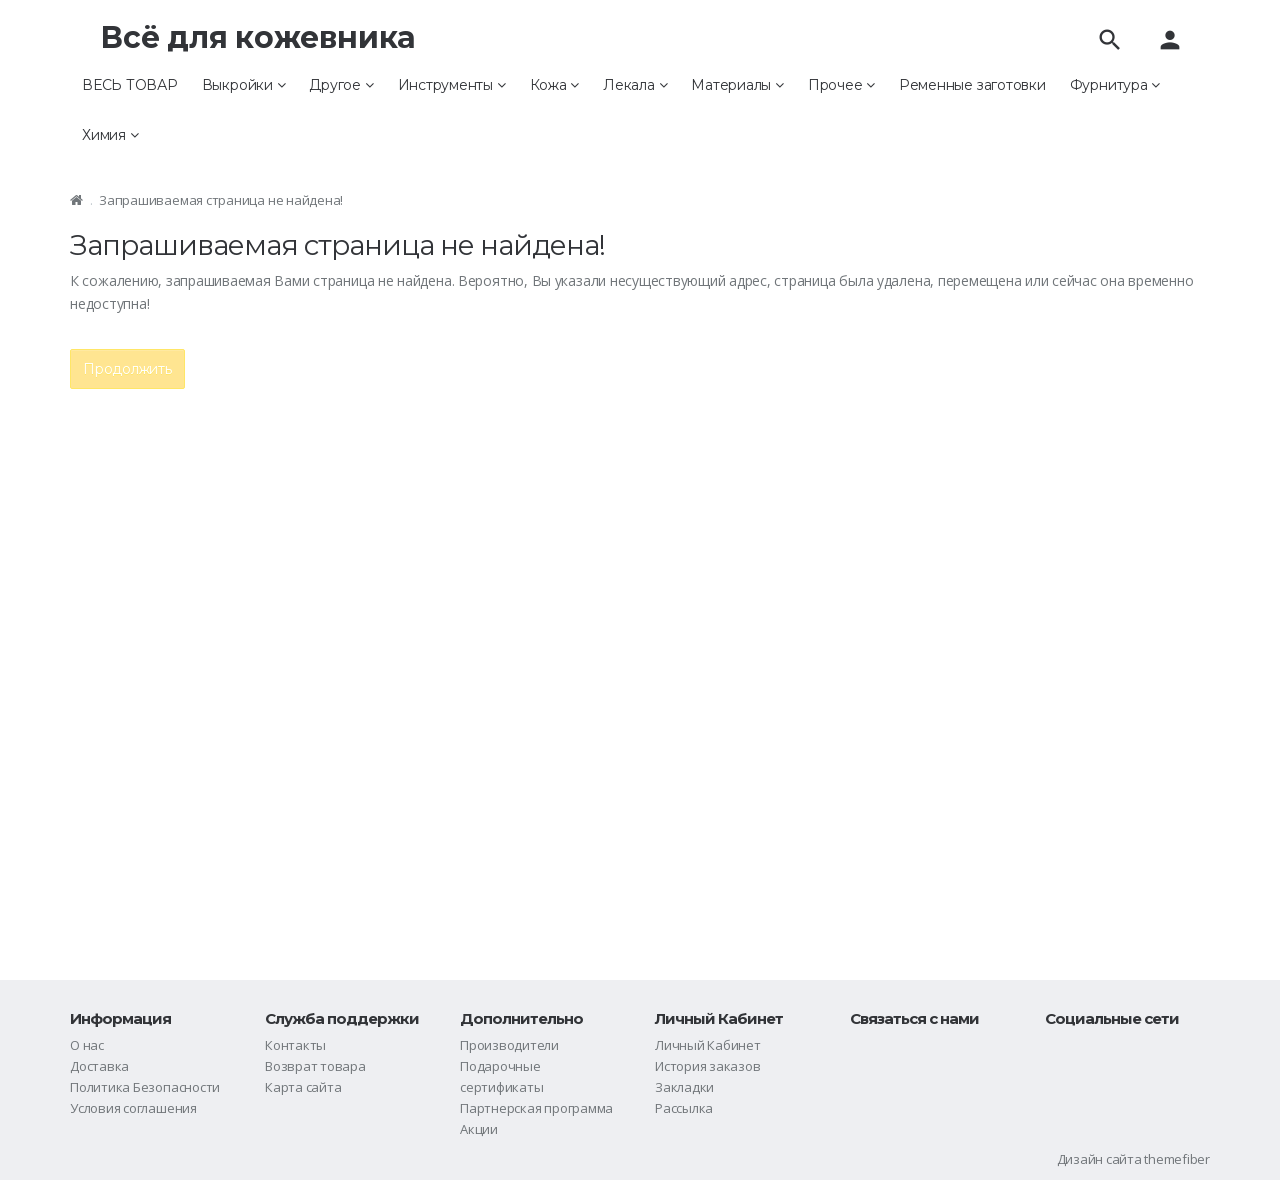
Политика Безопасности (145, 1087)
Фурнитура (1115, 85)
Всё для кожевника (258, 37)
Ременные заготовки (972, 85)
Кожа (555, 85)
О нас (87, 1045)
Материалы (737, 85)
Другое (341, 85)
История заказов (708, 1066)
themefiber (1177, 1159)
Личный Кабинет (708, 1045)
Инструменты (452, 85)
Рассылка (684, 1108)
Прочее (841, 85)
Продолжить (127, 369)
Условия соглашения (133, 1108)
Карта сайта (303, 1087)
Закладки (684, 1087)
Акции (479, 1129)
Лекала (635, 85)
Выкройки (244, 85)
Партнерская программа (536, 1108)
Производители (509, 1045)
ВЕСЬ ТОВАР (130, 85)
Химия (110, 135)
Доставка (99, 1066)
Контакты (295, 1045)
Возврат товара (315, 1066)
